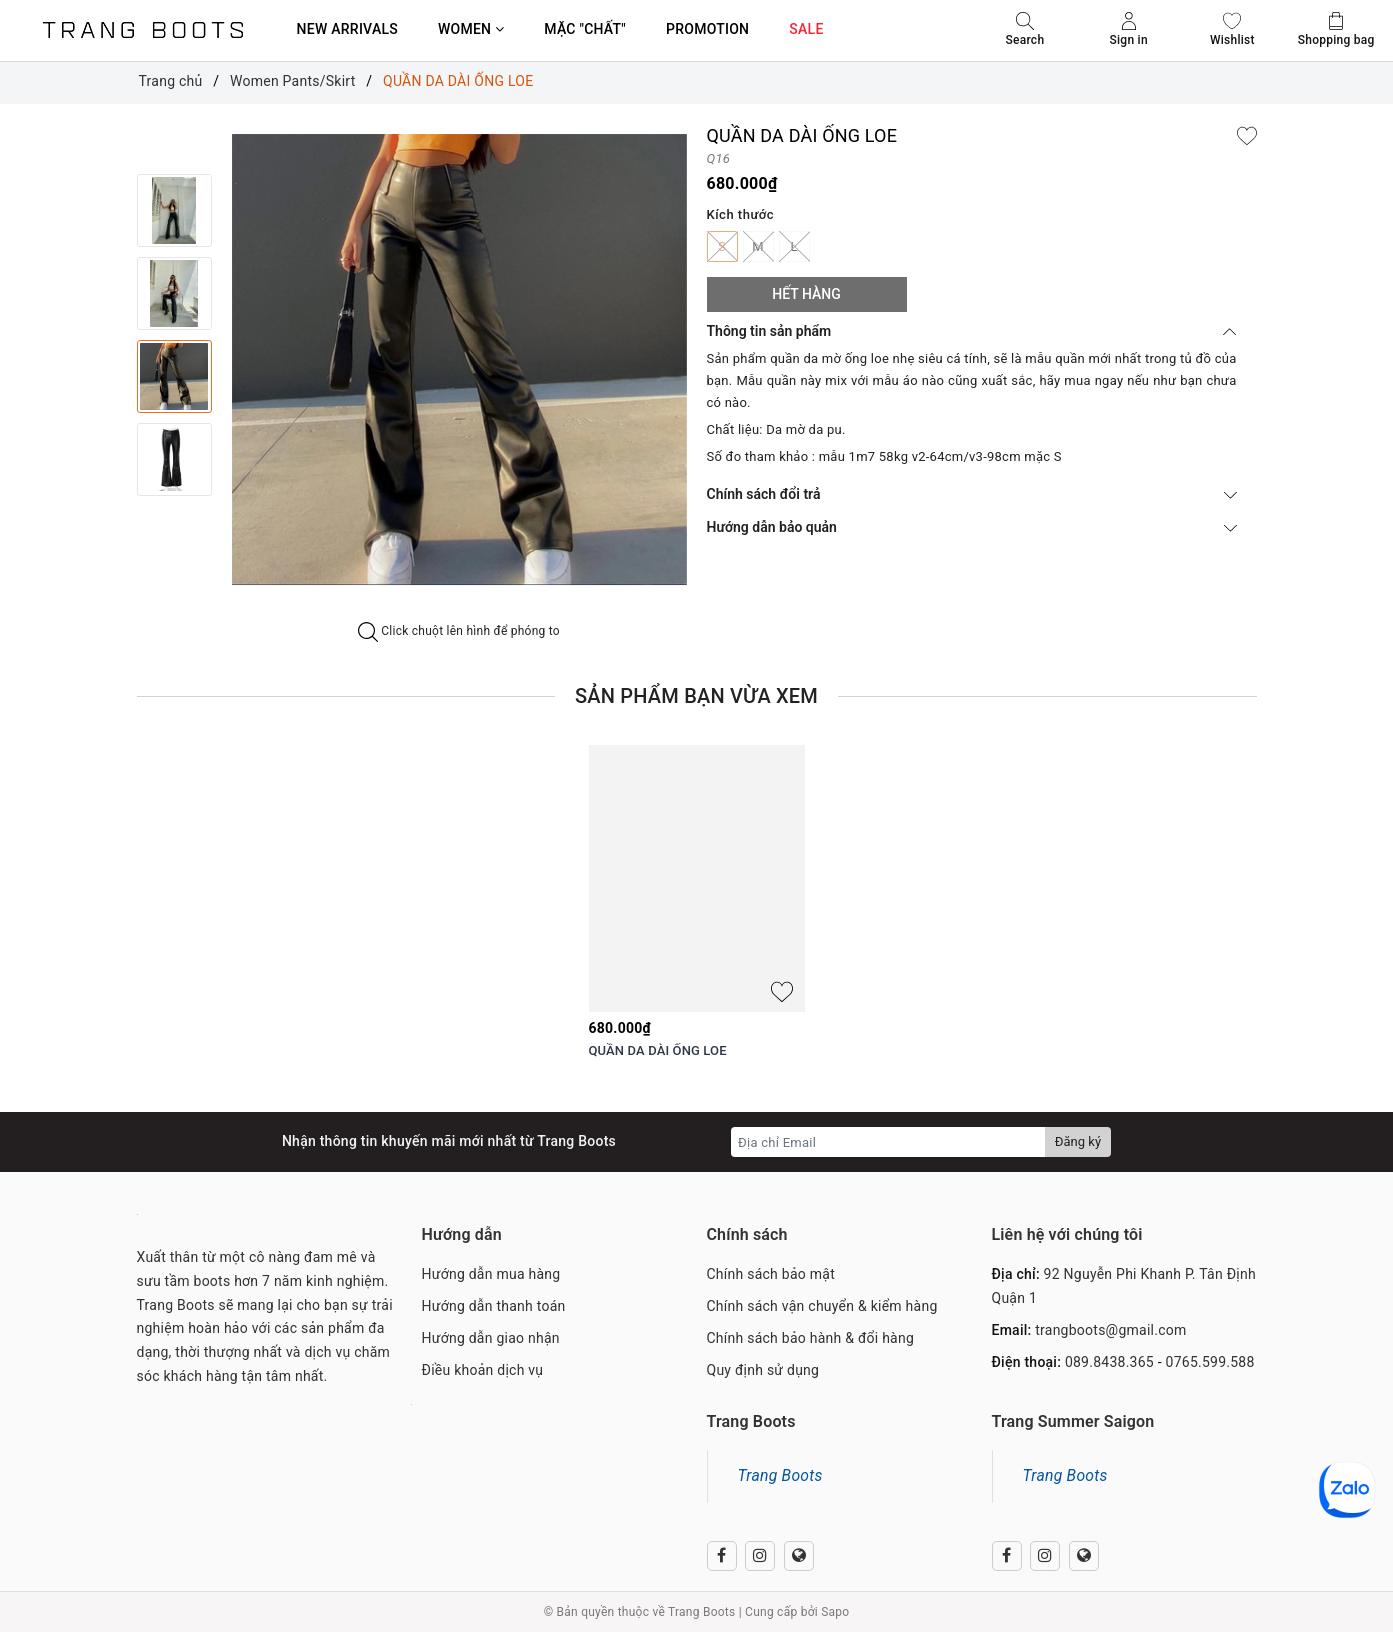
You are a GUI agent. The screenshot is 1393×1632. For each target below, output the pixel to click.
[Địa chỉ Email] (888, 1142)
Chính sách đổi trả (972, 494)
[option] (459, 359)
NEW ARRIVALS (347, 29)
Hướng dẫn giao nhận (491, 1338)
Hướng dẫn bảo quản (972, 527)
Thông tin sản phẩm (972, 331)
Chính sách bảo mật (771, 1274)
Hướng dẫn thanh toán (494, 1306)
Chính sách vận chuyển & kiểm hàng (822, 1306)
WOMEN (471, 29)
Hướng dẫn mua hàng (491, 1274)
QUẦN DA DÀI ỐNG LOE (658, 1050)
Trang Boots (780, 1475)
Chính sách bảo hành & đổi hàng (811, 1338)
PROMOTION (707, 29)
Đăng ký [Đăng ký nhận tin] (1078, 1141)
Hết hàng (806, 294)
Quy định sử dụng (763, 1370)
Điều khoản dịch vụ (483, 1370)
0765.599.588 (1210, 1362)
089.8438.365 (1109, 1362)
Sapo (835, 1612)
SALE (806, 29)
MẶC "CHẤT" (585, 29)
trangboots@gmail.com (1110, 1330)
